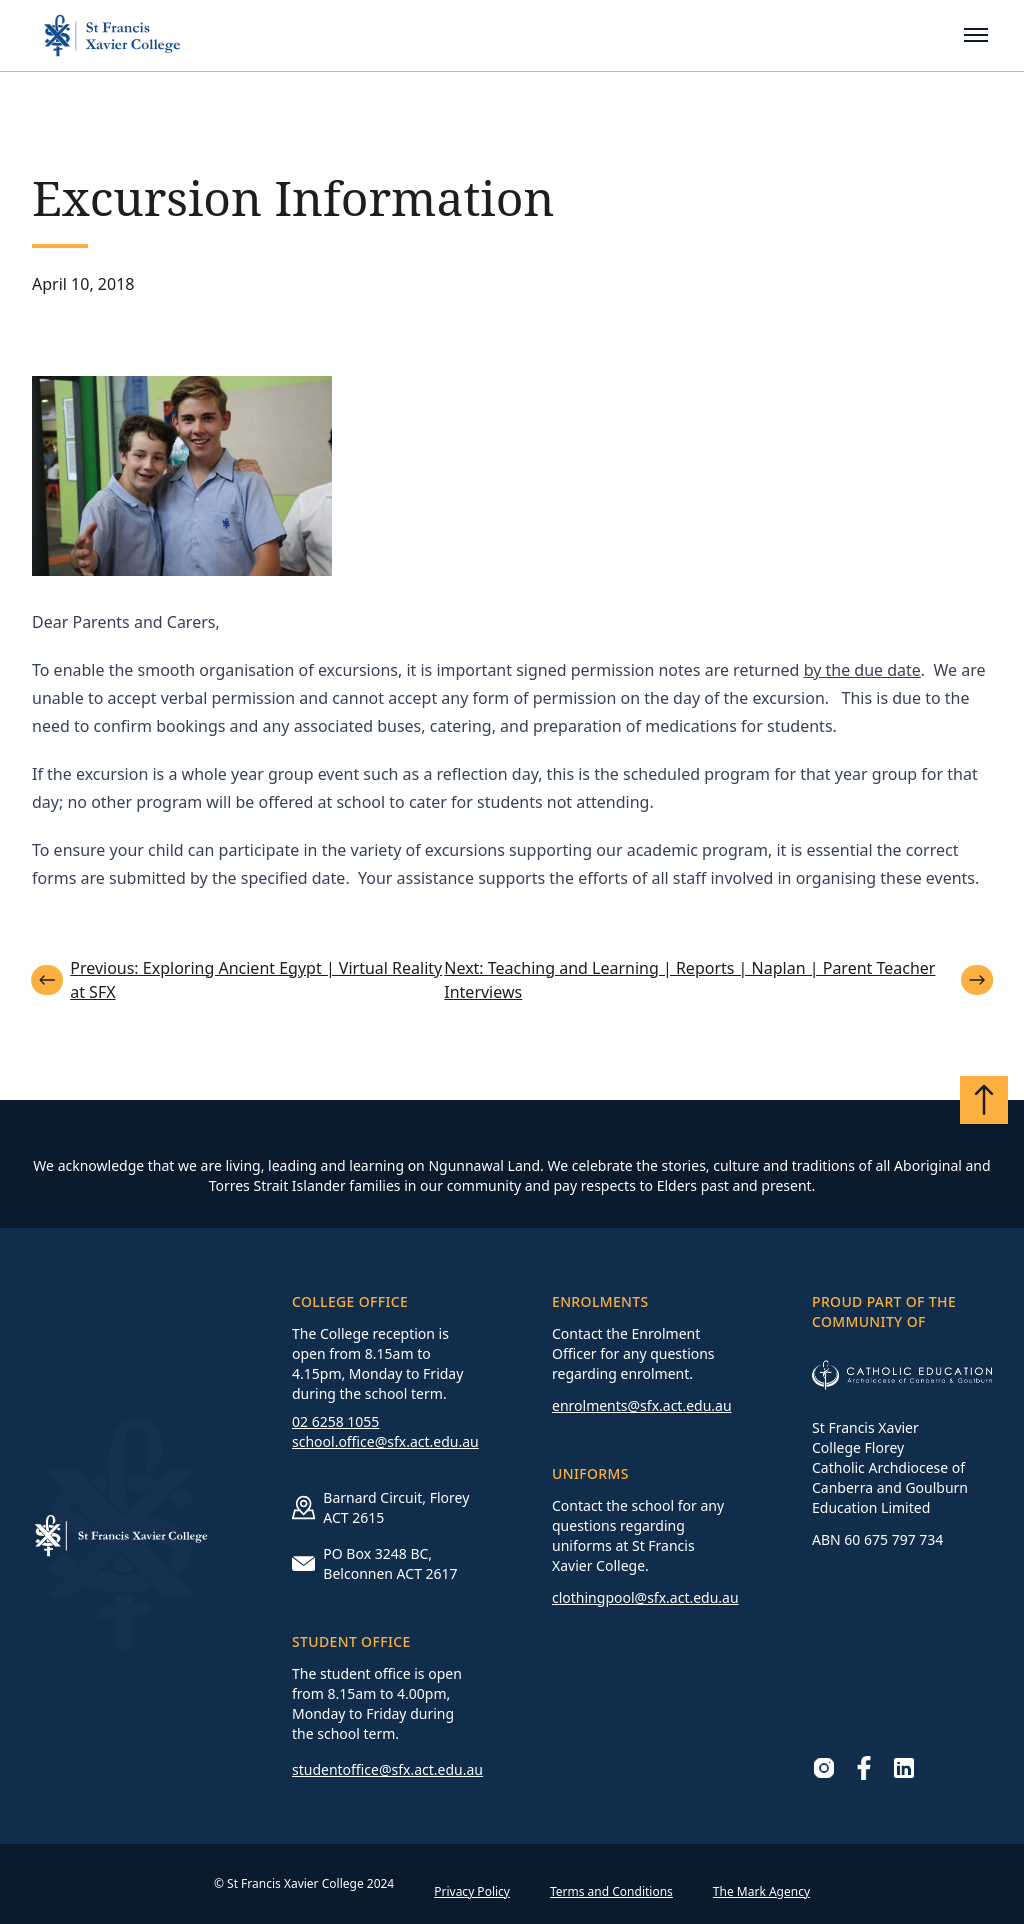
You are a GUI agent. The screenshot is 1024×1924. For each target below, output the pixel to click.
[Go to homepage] (112, 35)
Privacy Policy (472, 1891)
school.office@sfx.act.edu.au (385, 1441)
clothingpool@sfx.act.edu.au (645, 1597)
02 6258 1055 (335, 1421)
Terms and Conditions (611, 1891)
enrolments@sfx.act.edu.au (642, 1405)
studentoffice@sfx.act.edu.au (387, 1769)
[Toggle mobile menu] (976, 35)
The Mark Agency (761, 1891)
